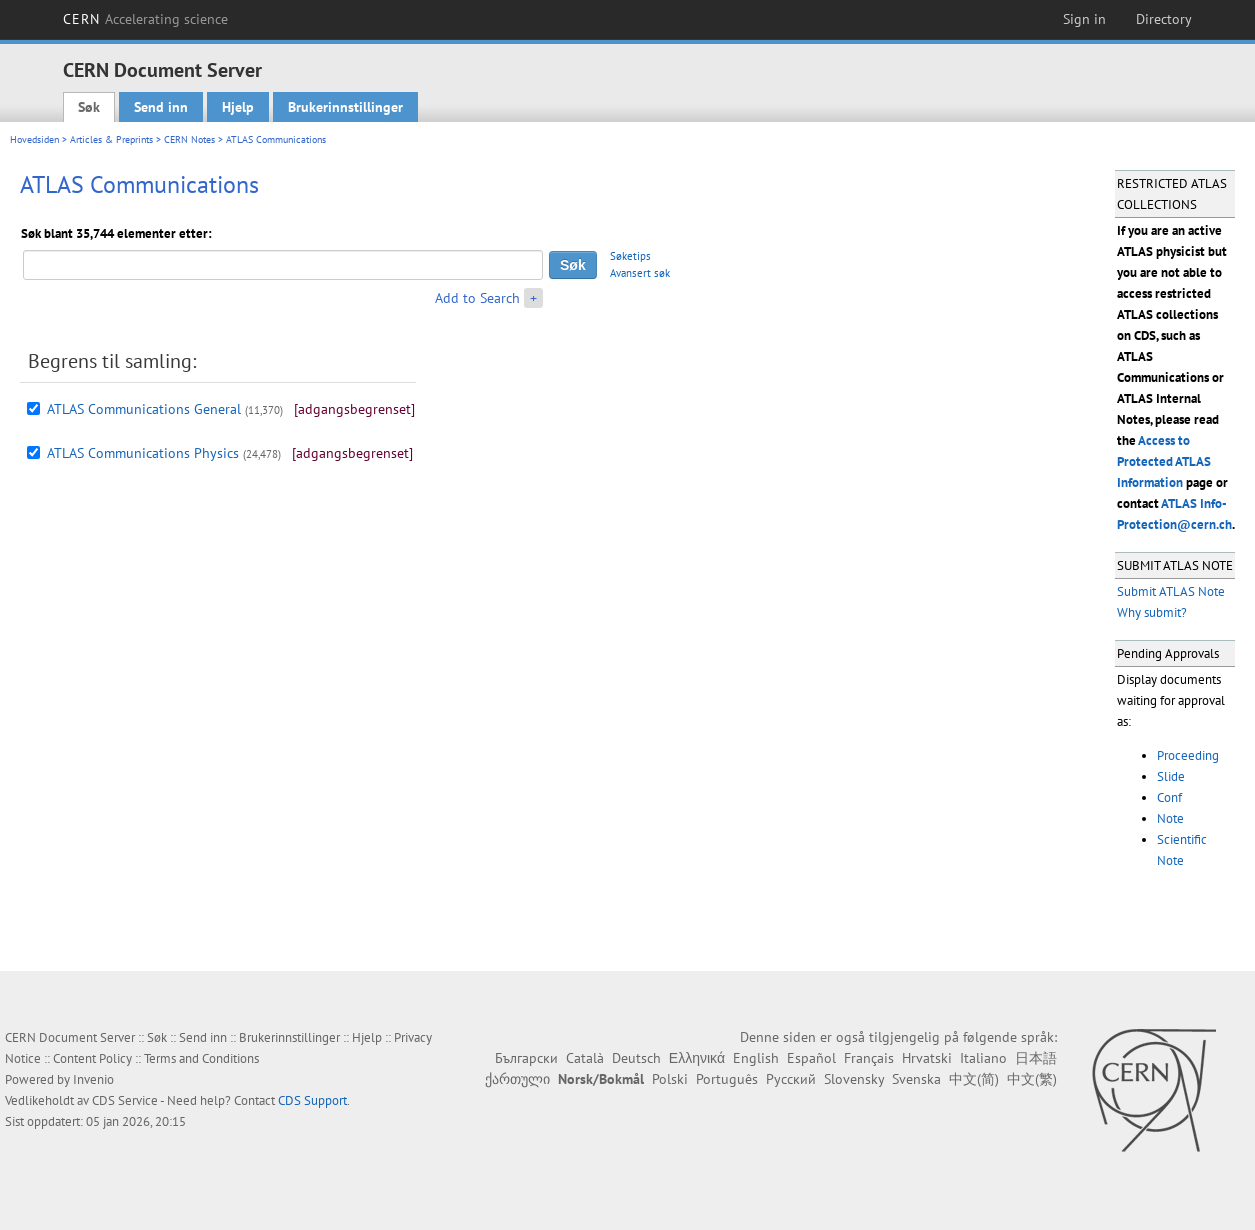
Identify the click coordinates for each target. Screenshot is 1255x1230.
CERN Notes (189, 139)
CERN (146, 19)
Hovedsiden (34, 139)
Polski (670, 1079)
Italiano (983, 1058)
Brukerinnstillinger (345, 107)
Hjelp (238, 107)
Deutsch (636, 1058)
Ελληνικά (697, 1058)
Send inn (161, 107)
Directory (1164, 19)
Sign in (1084, 19)
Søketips (630, 256)
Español (811, 1058)
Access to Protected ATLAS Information (1164, 461)
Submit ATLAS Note (1171, 591)
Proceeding (1188, 755)
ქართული (517, 1079)
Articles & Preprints (111, 139)
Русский (791, 1079)
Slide (1171, 776)
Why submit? (1152, 612)
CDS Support (312, 1100)
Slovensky (854, 1079)
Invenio (93, 1079)
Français (869, 1058)
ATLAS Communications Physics (143, 453)
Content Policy (92, 1058)
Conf (1169, 797)
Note (1170, 818)
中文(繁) (1032, 1079)
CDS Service (125, 1100)
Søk (89, 107)
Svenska (916, 1079)
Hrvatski (927, 1058)
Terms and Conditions (201, 1058)
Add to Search (477, 298)
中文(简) (974, 1079)
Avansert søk (640, 273)
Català (585, 1058)
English (756, 1058)
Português (727, 1079)
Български (526, 1058)
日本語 (1036, 1058)
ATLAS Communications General (144, 409)
